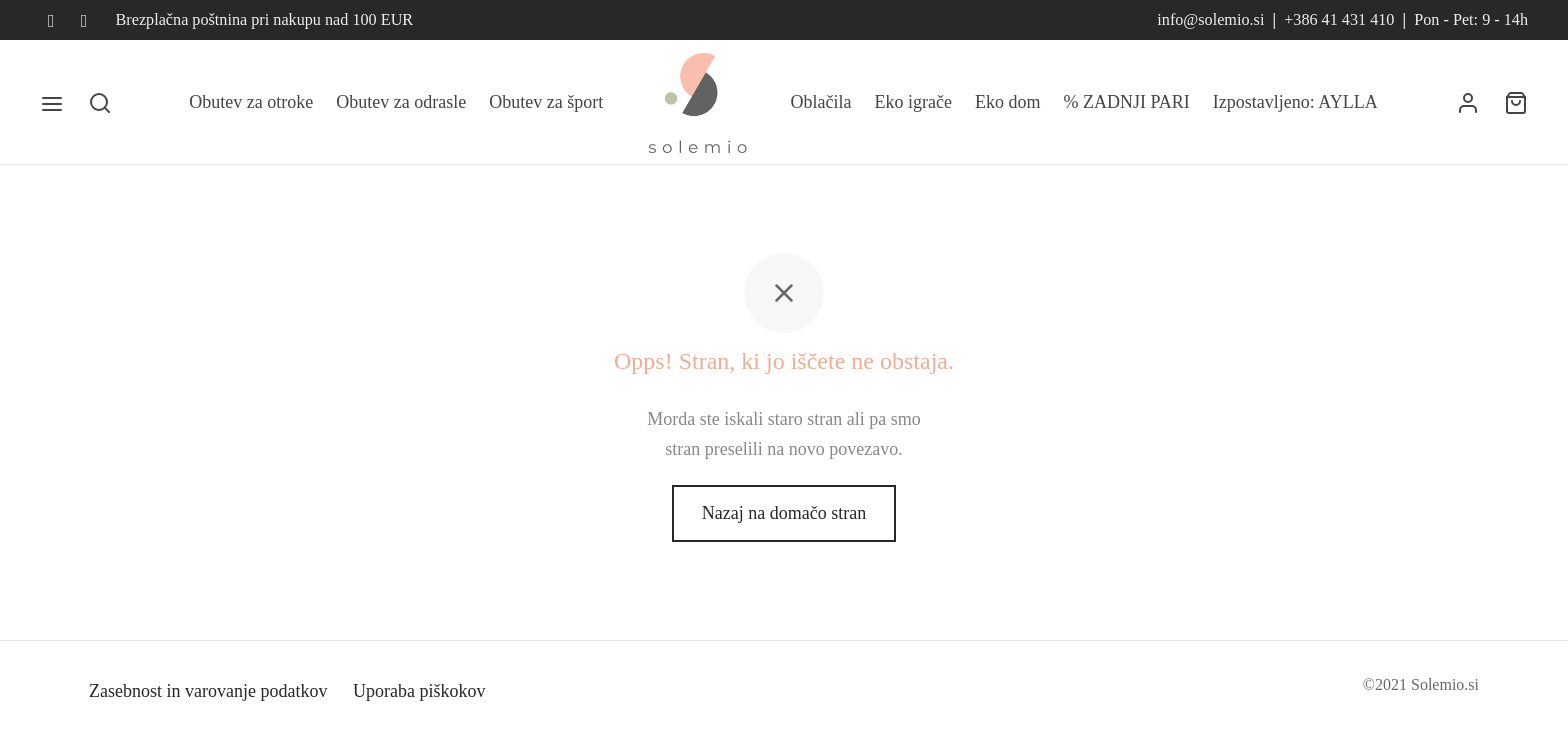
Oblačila (821, 102)
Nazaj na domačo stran (784, 513)
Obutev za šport (546, 102)
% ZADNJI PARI (1127, 102)
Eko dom (1008, 102)
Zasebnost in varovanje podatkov (208, 691)
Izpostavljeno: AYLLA (1295, 102)
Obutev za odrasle (401, 102)
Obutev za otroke (251, 102)
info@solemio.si (1210, 20)
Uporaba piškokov (419, 691)
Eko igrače (913, 102)
